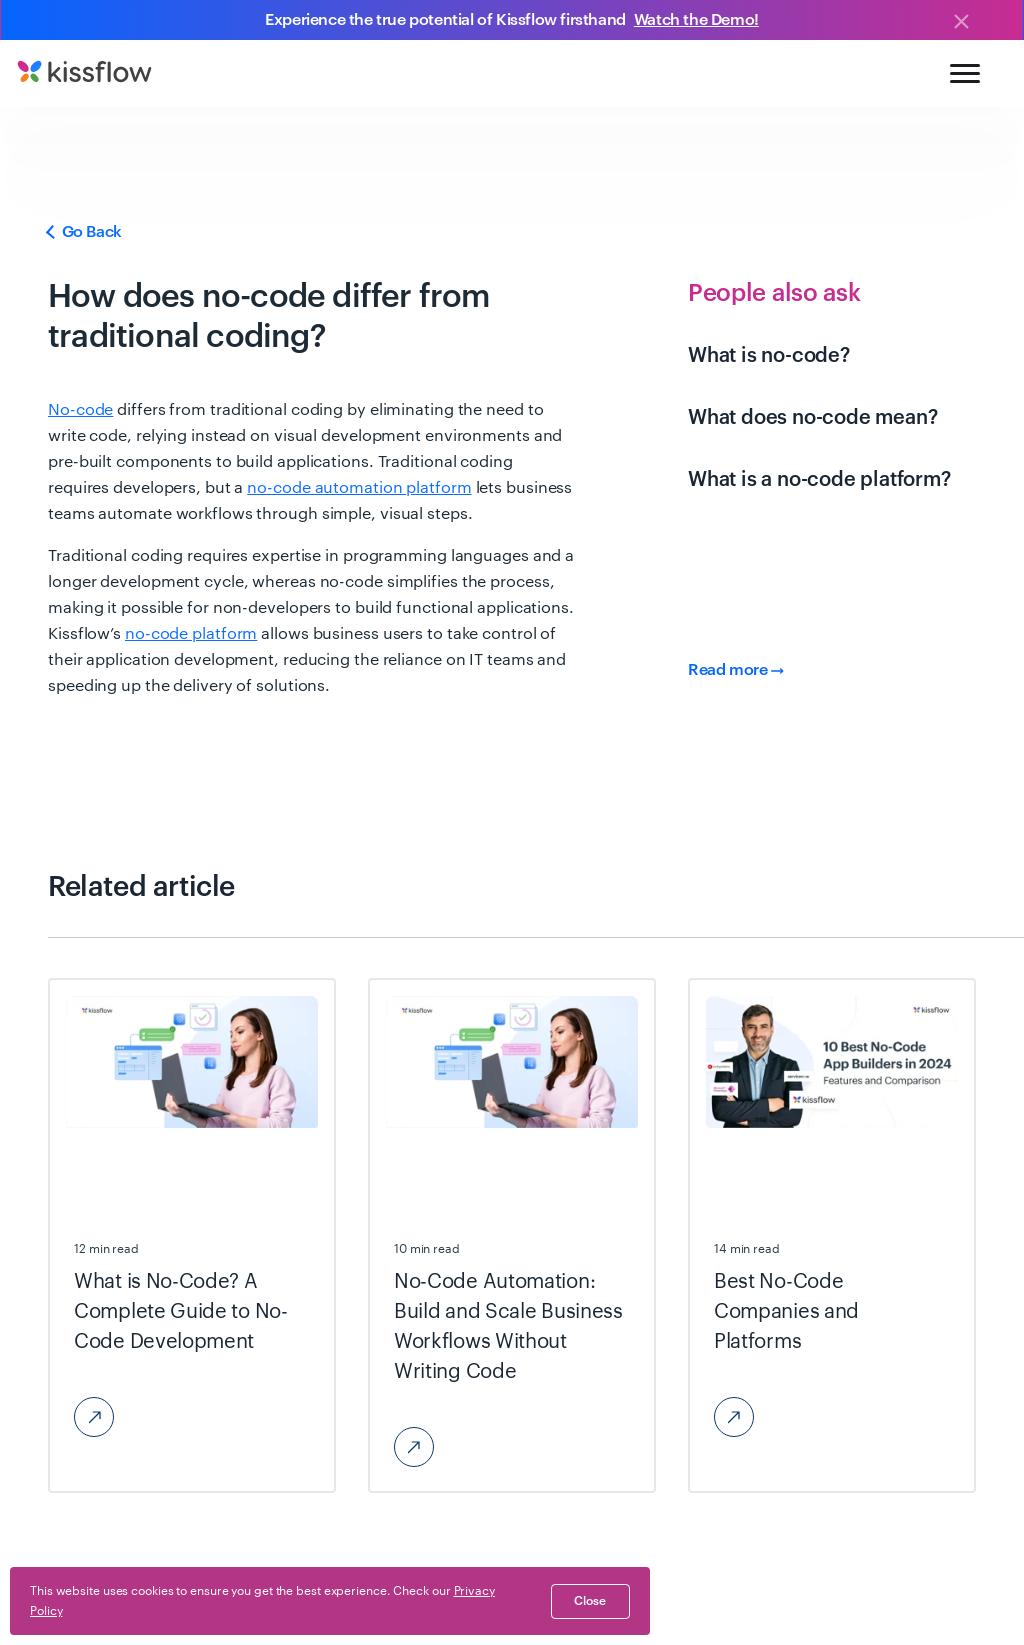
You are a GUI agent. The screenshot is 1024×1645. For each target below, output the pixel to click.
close (590, 1601)
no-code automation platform (359, 488)
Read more (736, 670)
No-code (80, 410)
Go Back (85, 232)
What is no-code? (769, 356)
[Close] (961, 23)
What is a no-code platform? (819, 480)
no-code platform (191, 634)
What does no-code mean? (812, 418)
